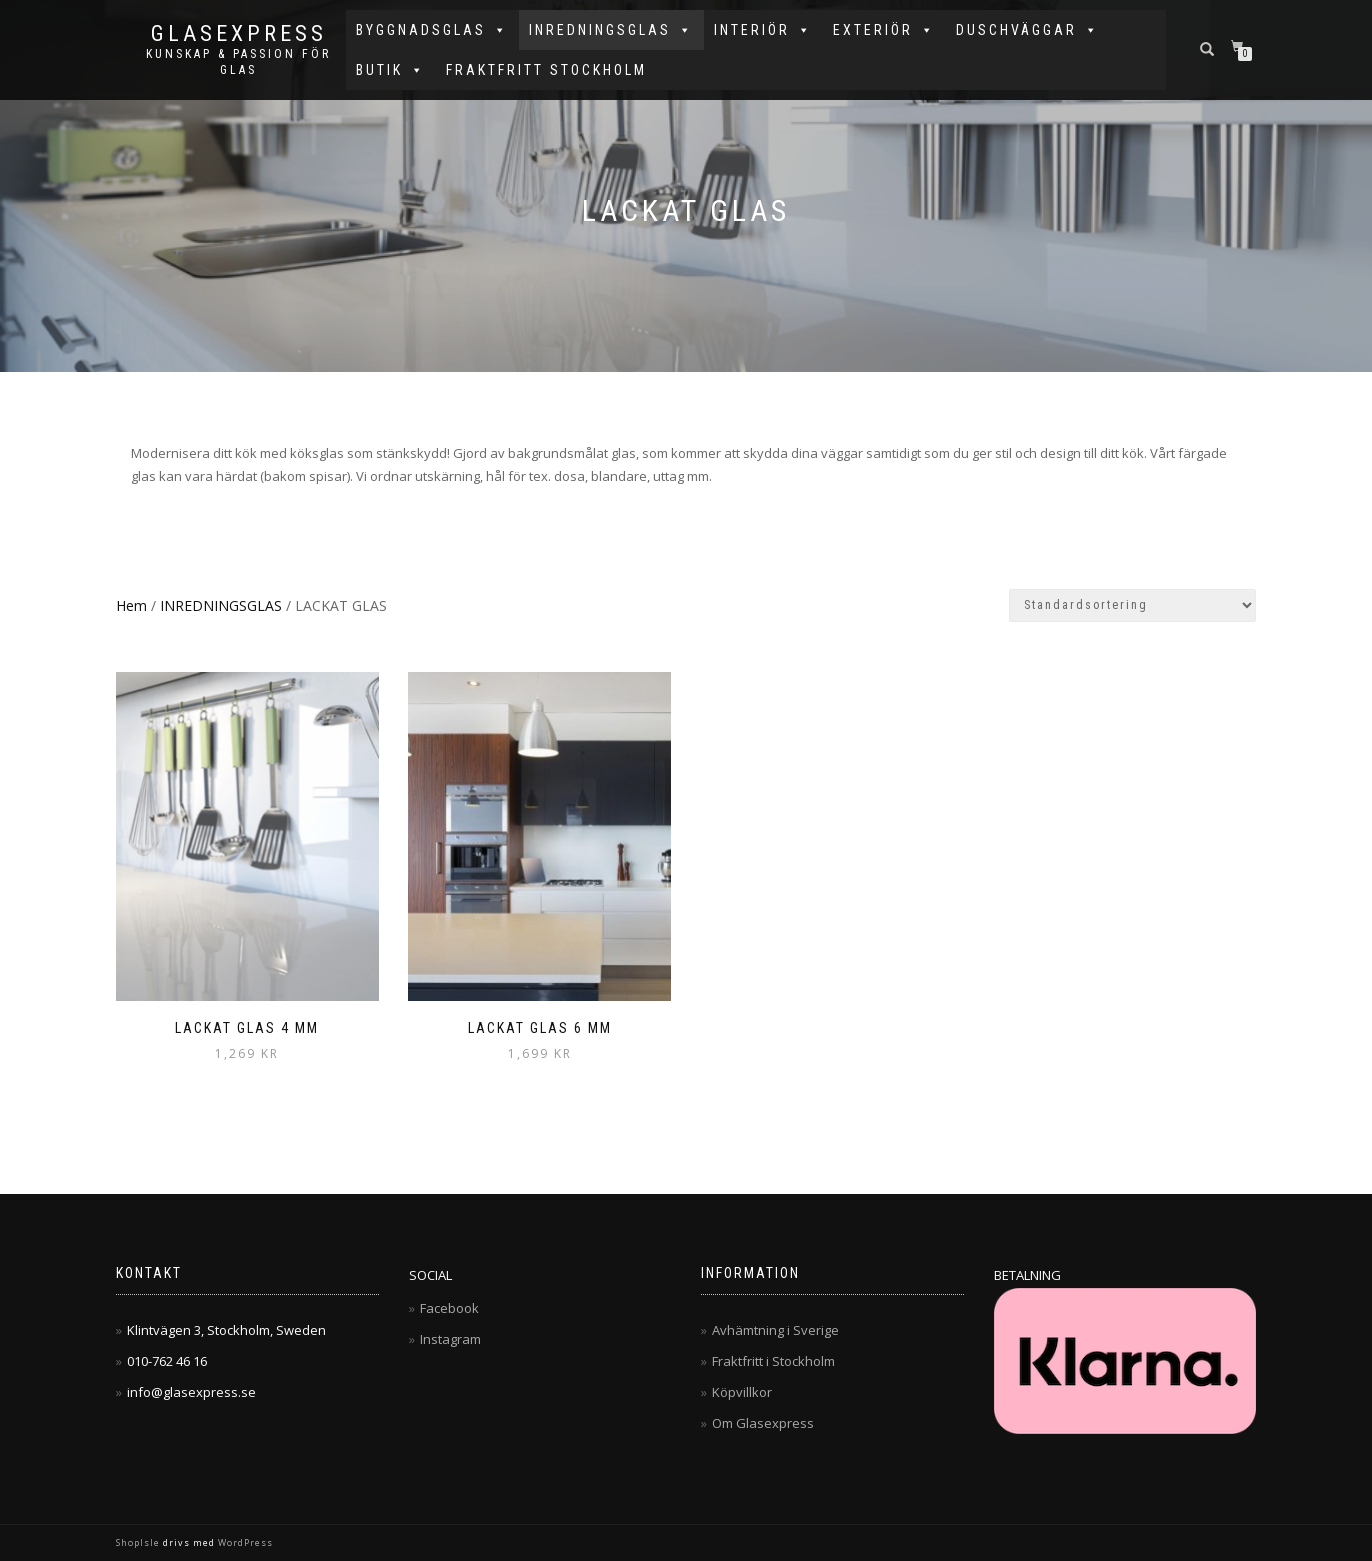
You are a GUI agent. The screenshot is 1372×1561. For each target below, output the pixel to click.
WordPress (244, 1542)
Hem (131, 605)
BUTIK (391, 70)
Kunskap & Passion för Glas (238, 62)
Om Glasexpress (763, 1423)
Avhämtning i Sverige (775, 1330)
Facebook (449, 1308)
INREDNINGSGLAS (611, 30)
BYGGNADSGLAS (432, 30)
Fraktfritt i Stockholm (773, 1361)
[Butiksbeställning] (1132, 605)
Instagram (450, 1339)
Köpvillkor (742, 1392)
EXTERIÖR (884, 30)
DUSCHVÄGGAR (1028, 30)
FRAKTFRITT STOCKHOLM (546, 70)
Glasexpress (239, 34)
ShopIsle (139, 1542)
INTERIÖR (763, 30)
